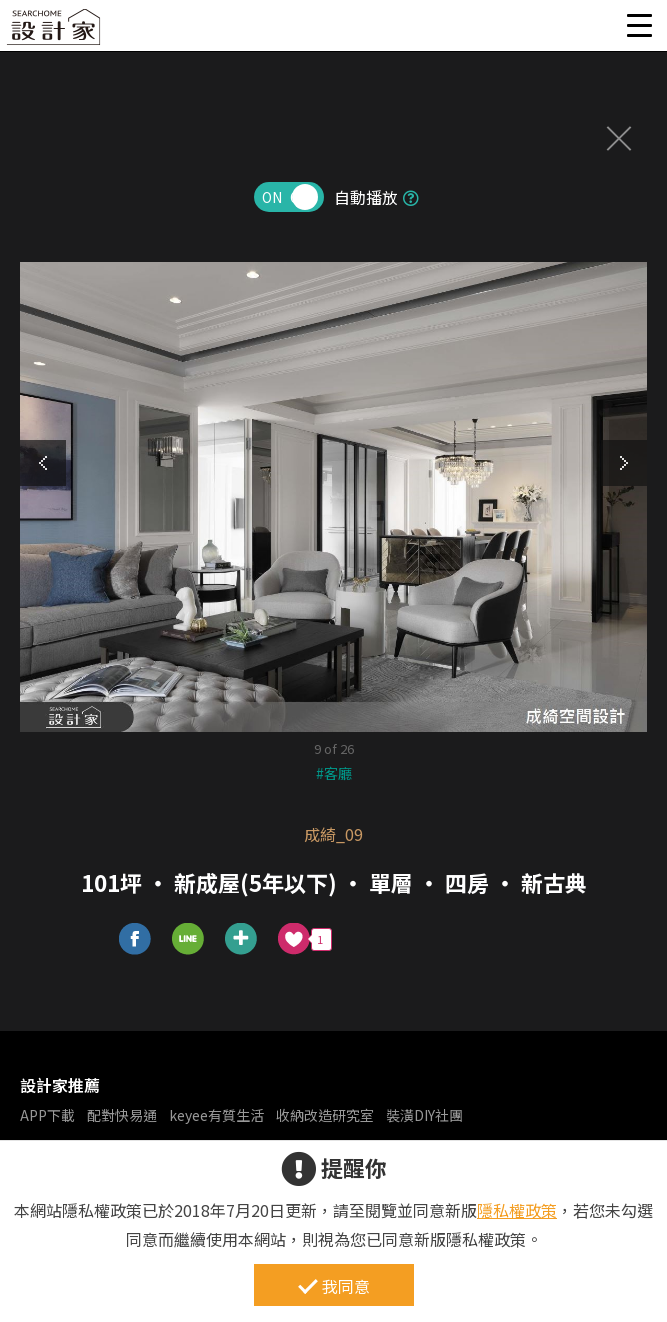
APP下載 (47, 1115)
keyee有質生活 (216, 1115)
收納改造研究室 (325, 1115)
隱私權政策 (517, 1210)
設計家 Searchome (55, 32)
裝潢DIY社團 (424, 1115)
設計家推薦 (60, 1085)
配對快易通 (122, 1115)
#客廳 (334, 773)
